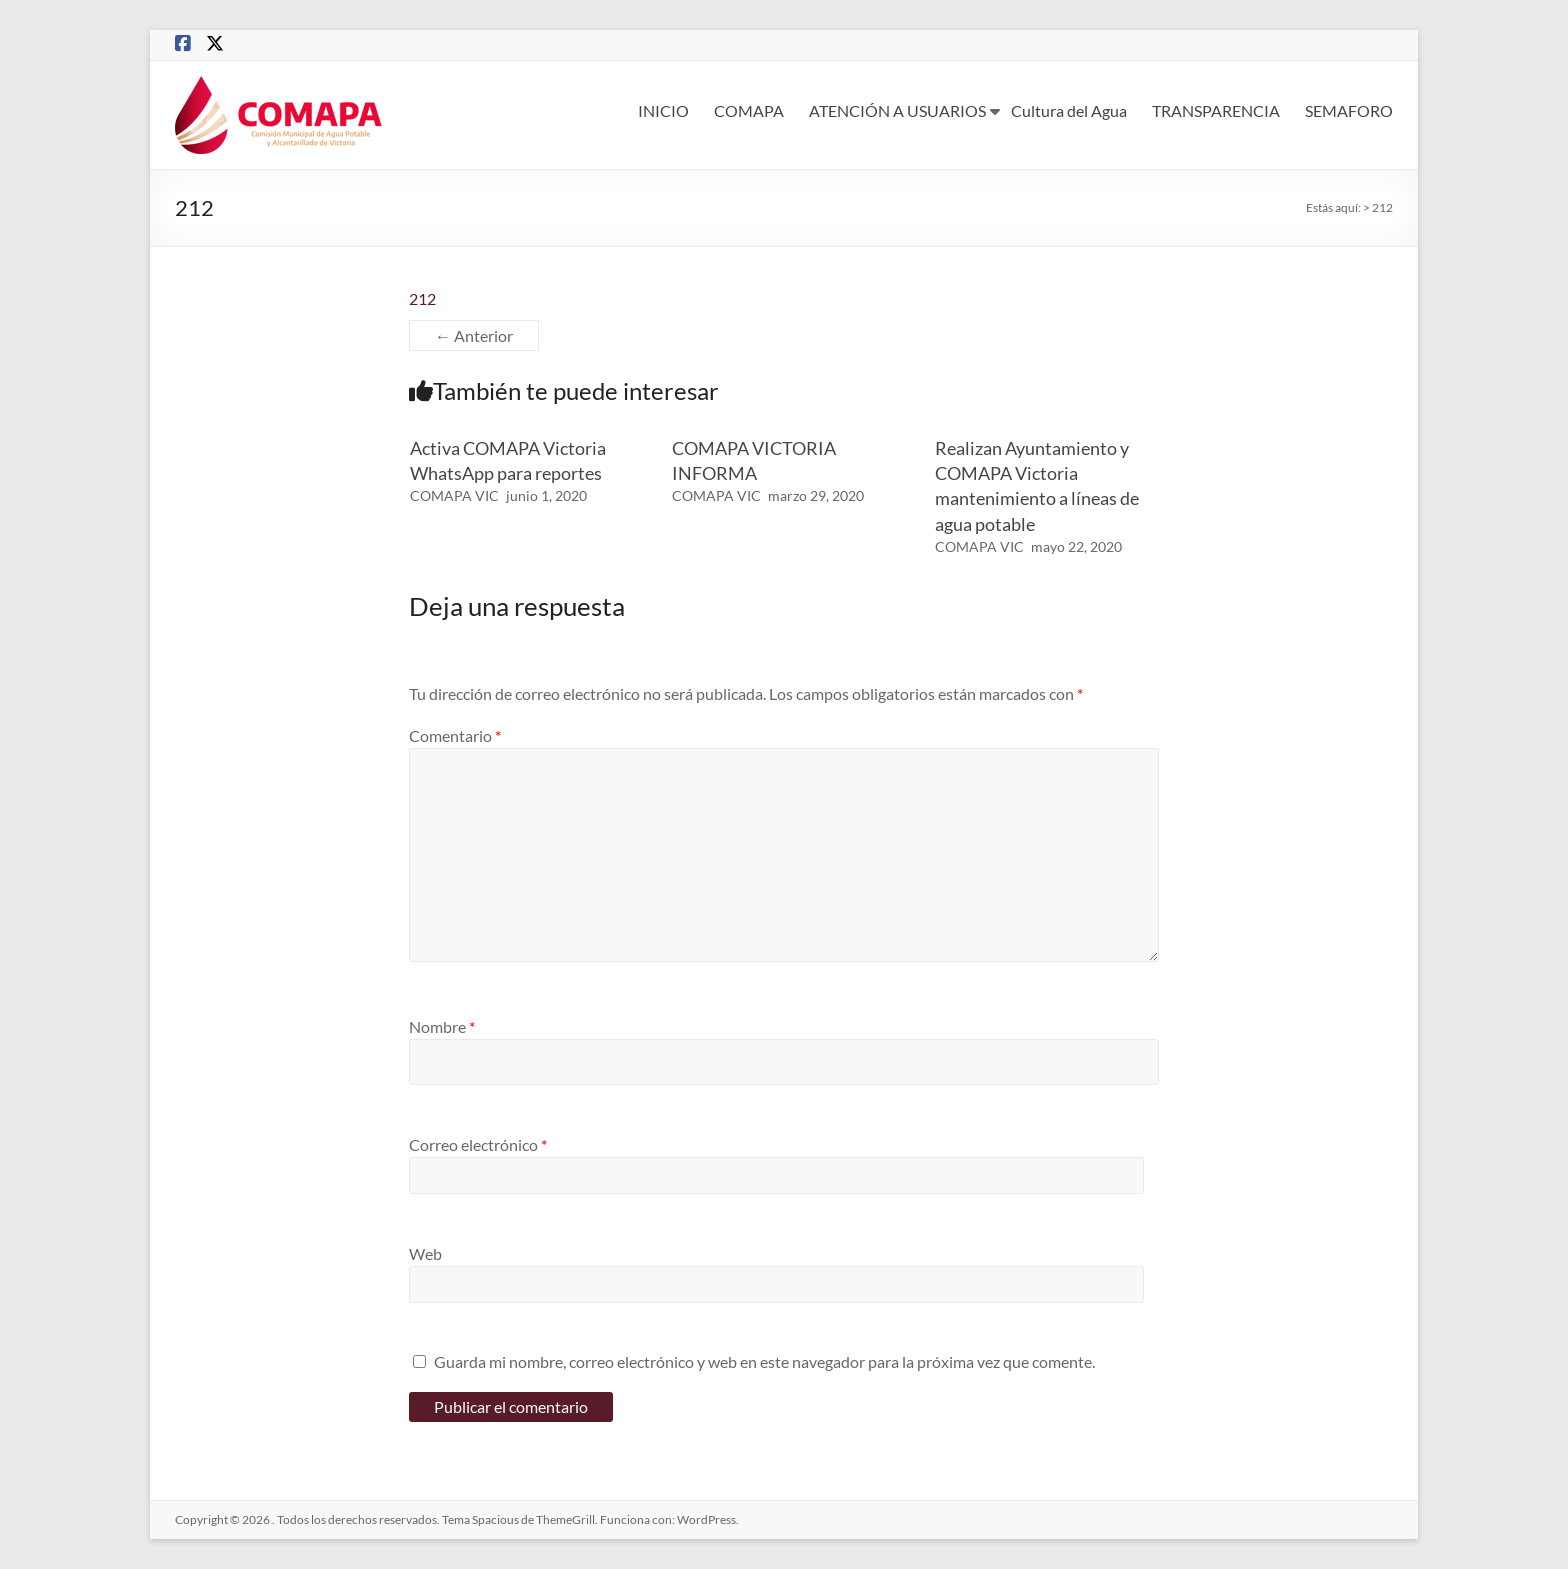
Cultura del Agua (1069, 110)
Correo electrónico (478, 1144)
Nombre (442, 1026)
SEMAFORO (1349, 110)
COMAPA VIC (454, 495)
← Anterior (474, 335)
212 (422, 298)
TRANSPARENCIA (1216, 110)
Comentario (455, 735)
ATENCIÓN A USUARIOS (897, 110)
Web (425, 1253)
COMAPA (749, 110)
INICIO (663, 110)
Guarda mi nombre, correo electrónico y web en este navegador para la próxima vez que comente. (764, 1361)
